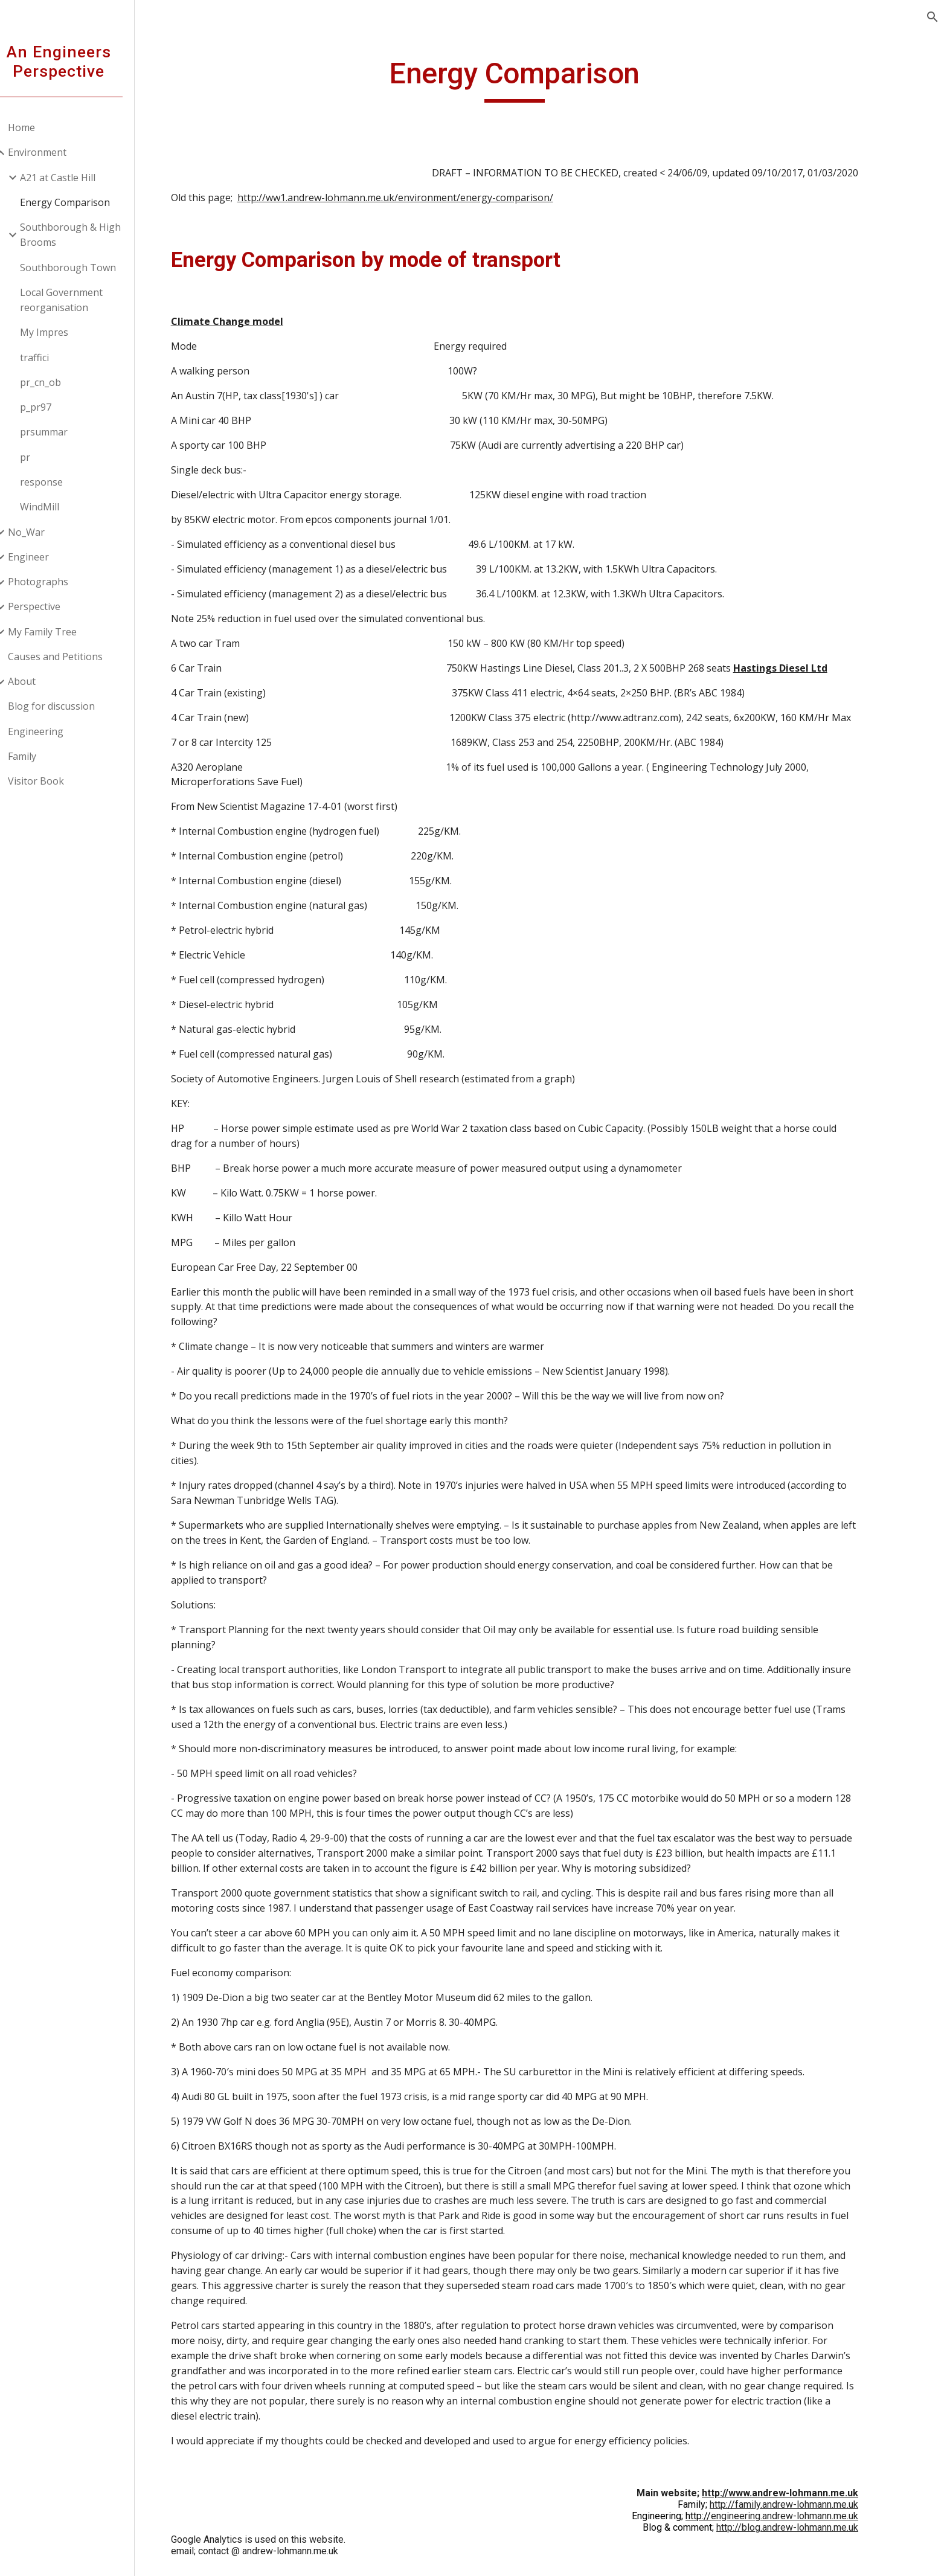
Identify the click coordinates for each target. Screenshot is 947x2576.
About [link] (38, 681)
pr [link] (41, 457)
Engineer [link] (44, 557)
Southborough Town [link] (84, 267)
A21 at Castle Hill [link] (74, 177)
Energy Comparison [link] (81, 202)
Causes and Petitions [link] (71, 656)
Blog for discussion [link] (67, 706)
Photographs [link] (54, 581)
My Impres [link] (60, 332)
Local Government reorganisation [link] (77, 300)
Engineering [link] (52, 731)
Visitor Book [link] (52, 781)
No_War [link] (42, 532)
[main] (549, 79)
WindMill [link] (55, 506)
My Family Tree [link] (58, 631)
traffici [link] (50, 357)
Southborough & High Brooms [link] (86, 234)
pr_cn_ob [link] (56, 382)
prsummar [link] (60, 431)
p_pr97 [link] (52, 407)
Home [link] (37, 127)
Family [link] (38, 756)
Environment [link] (53, 152)
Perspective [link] (50, 606)
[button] (932, 16)
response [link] (57, 482)
